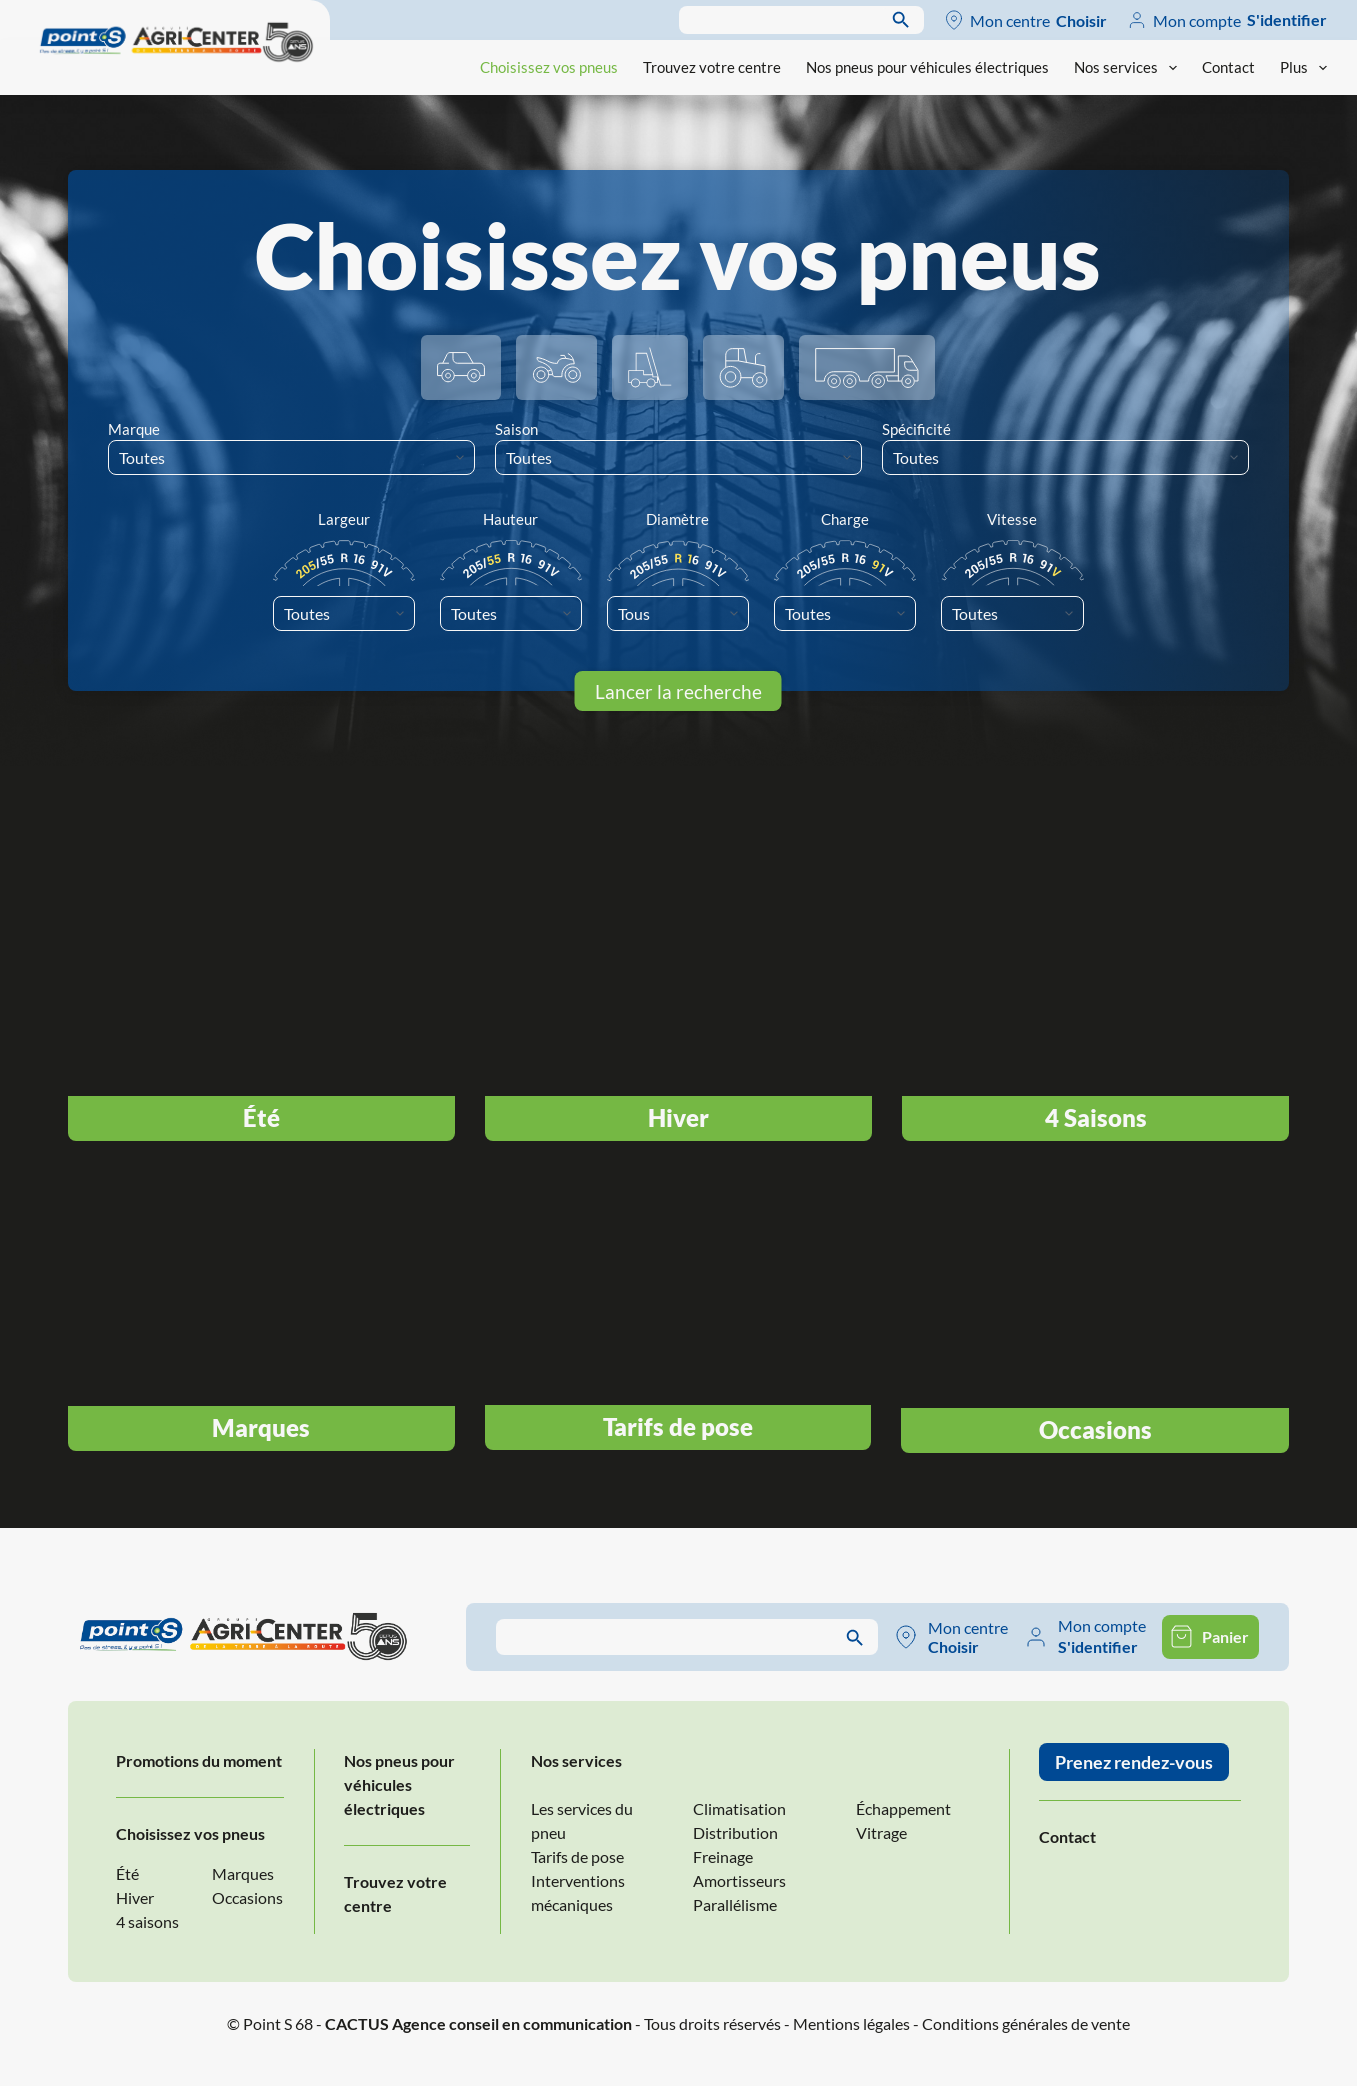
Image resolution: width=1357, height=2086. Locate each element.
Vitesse (1012, 519)
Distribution (735, 1832)
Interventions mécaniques (578, 1892)
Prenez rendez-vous (1134, 1762)
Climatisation (739, 1808)
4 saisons (147, 1921)
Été (127, 1873)
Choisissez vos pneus (549, 67)
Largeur (344, 519)
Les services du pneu (582, 1820)
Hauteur (510, 519)
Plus (1303, 68)
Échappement (903, 1808)
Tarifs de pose (577, 1856)
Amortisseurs (739, 1880)
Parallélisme (735, 1904)
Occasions (247, 1897)
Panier (1225, 1636)
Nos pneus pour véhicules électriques (927, 67)
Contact (1228, 67)
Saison (516, 429)
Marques (243, 1873)
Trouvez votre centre (712, 67)
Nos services (1129, 68)
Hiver (135, 1897)
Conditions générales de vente (1026, 2023)
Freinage (723, 1856)
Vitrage (881, 1832)
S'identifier (1287, 19)
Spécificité (916, 429)
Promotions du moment (199, 1760)
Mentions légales (851, 2023)
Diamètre (677, 519)
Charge (845, 519)
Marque (134, 429)
